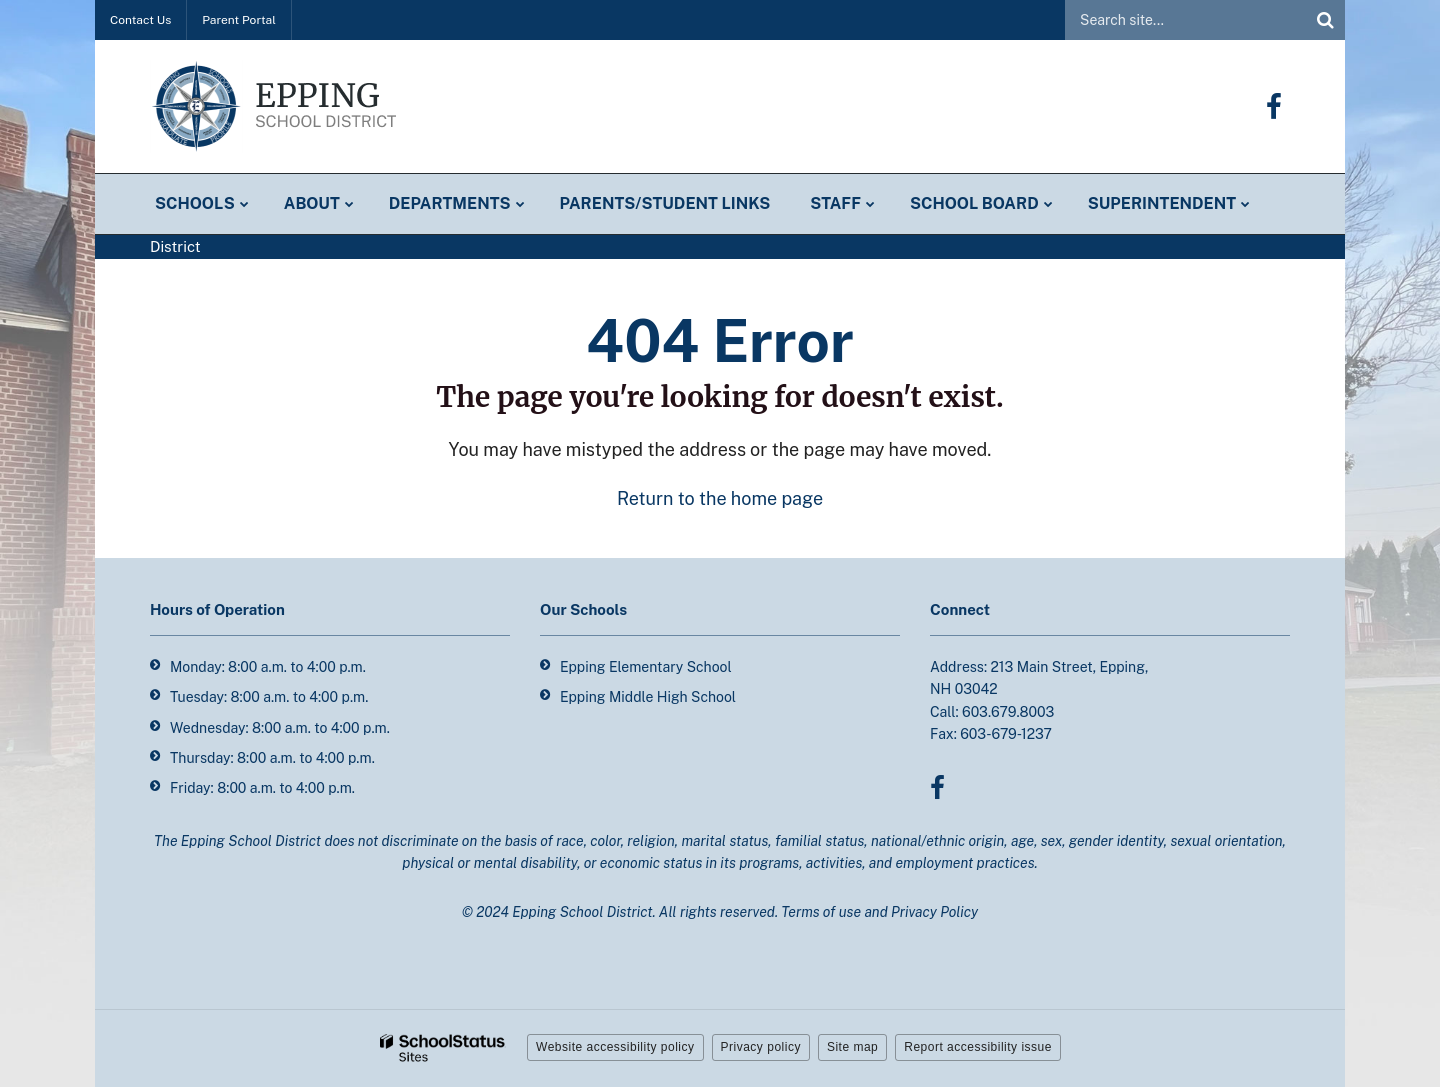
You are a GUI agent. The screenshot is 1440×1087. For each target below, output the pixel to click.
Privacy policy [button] (761, 1047)
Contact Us (140, 20)
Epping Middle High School (648, 697)
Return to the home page (720, 498)
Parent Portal (239, 20)
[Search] (1325, 20)
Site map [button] (852, 1047)
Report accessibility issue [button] (978, 1047)
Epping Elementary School (646, 667)
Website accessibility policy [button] (615, 1047)
